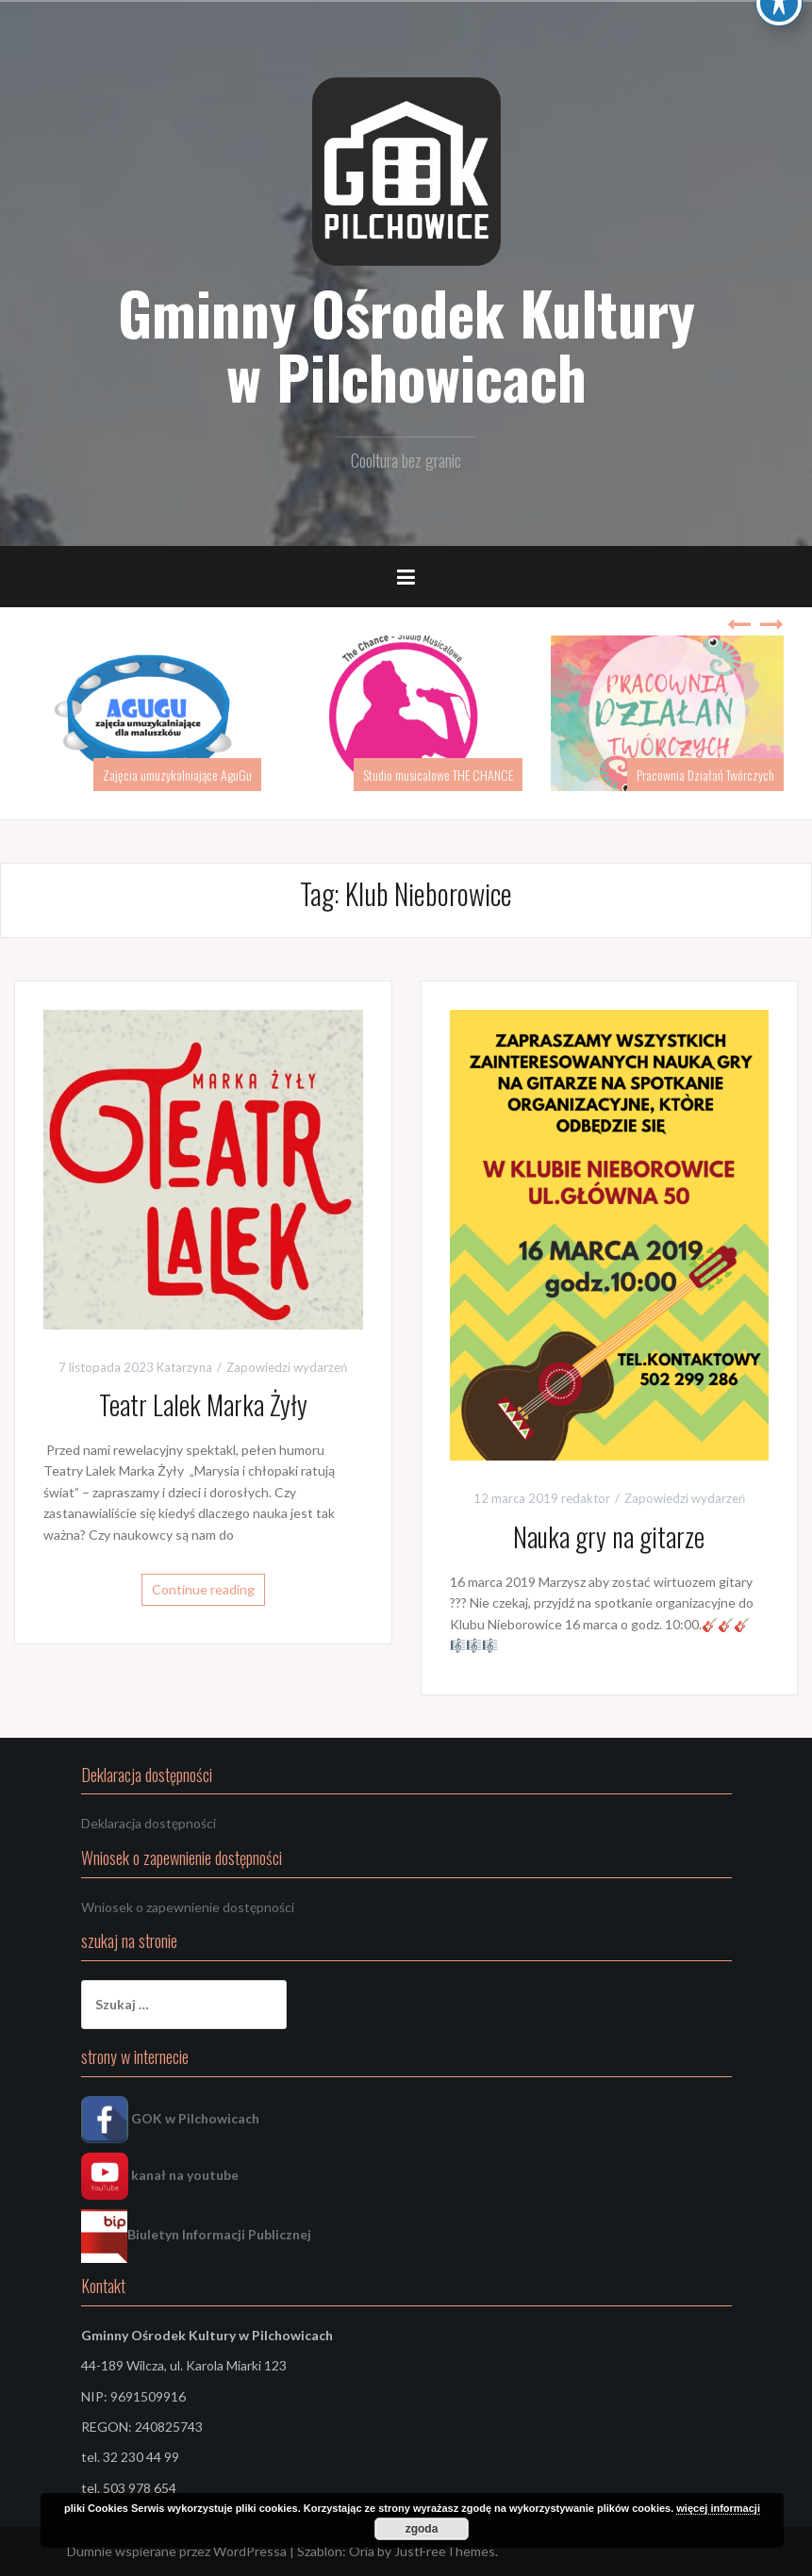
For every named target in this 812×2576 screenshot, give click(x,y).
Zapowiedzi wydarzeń (286, 1367)
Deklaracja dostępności (148, 1823)
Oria (361, 2551)
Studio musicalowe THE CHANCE (438, 774)
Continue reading (203, 1589)
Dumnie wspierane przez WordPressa (177, 2551)
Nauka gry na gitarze (608, 1536)
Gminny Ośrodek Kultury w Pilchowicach (406, 344)
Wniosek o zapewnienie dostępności (187, 1907)
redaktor (585, 1498)
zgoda (422, 2528)
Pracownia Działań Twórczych (705, 774)
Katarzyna (184, 1367)
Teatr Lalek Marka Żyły (203, 1404)
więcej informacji (718, 2508)
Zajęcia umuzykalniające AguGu (177, 774)
